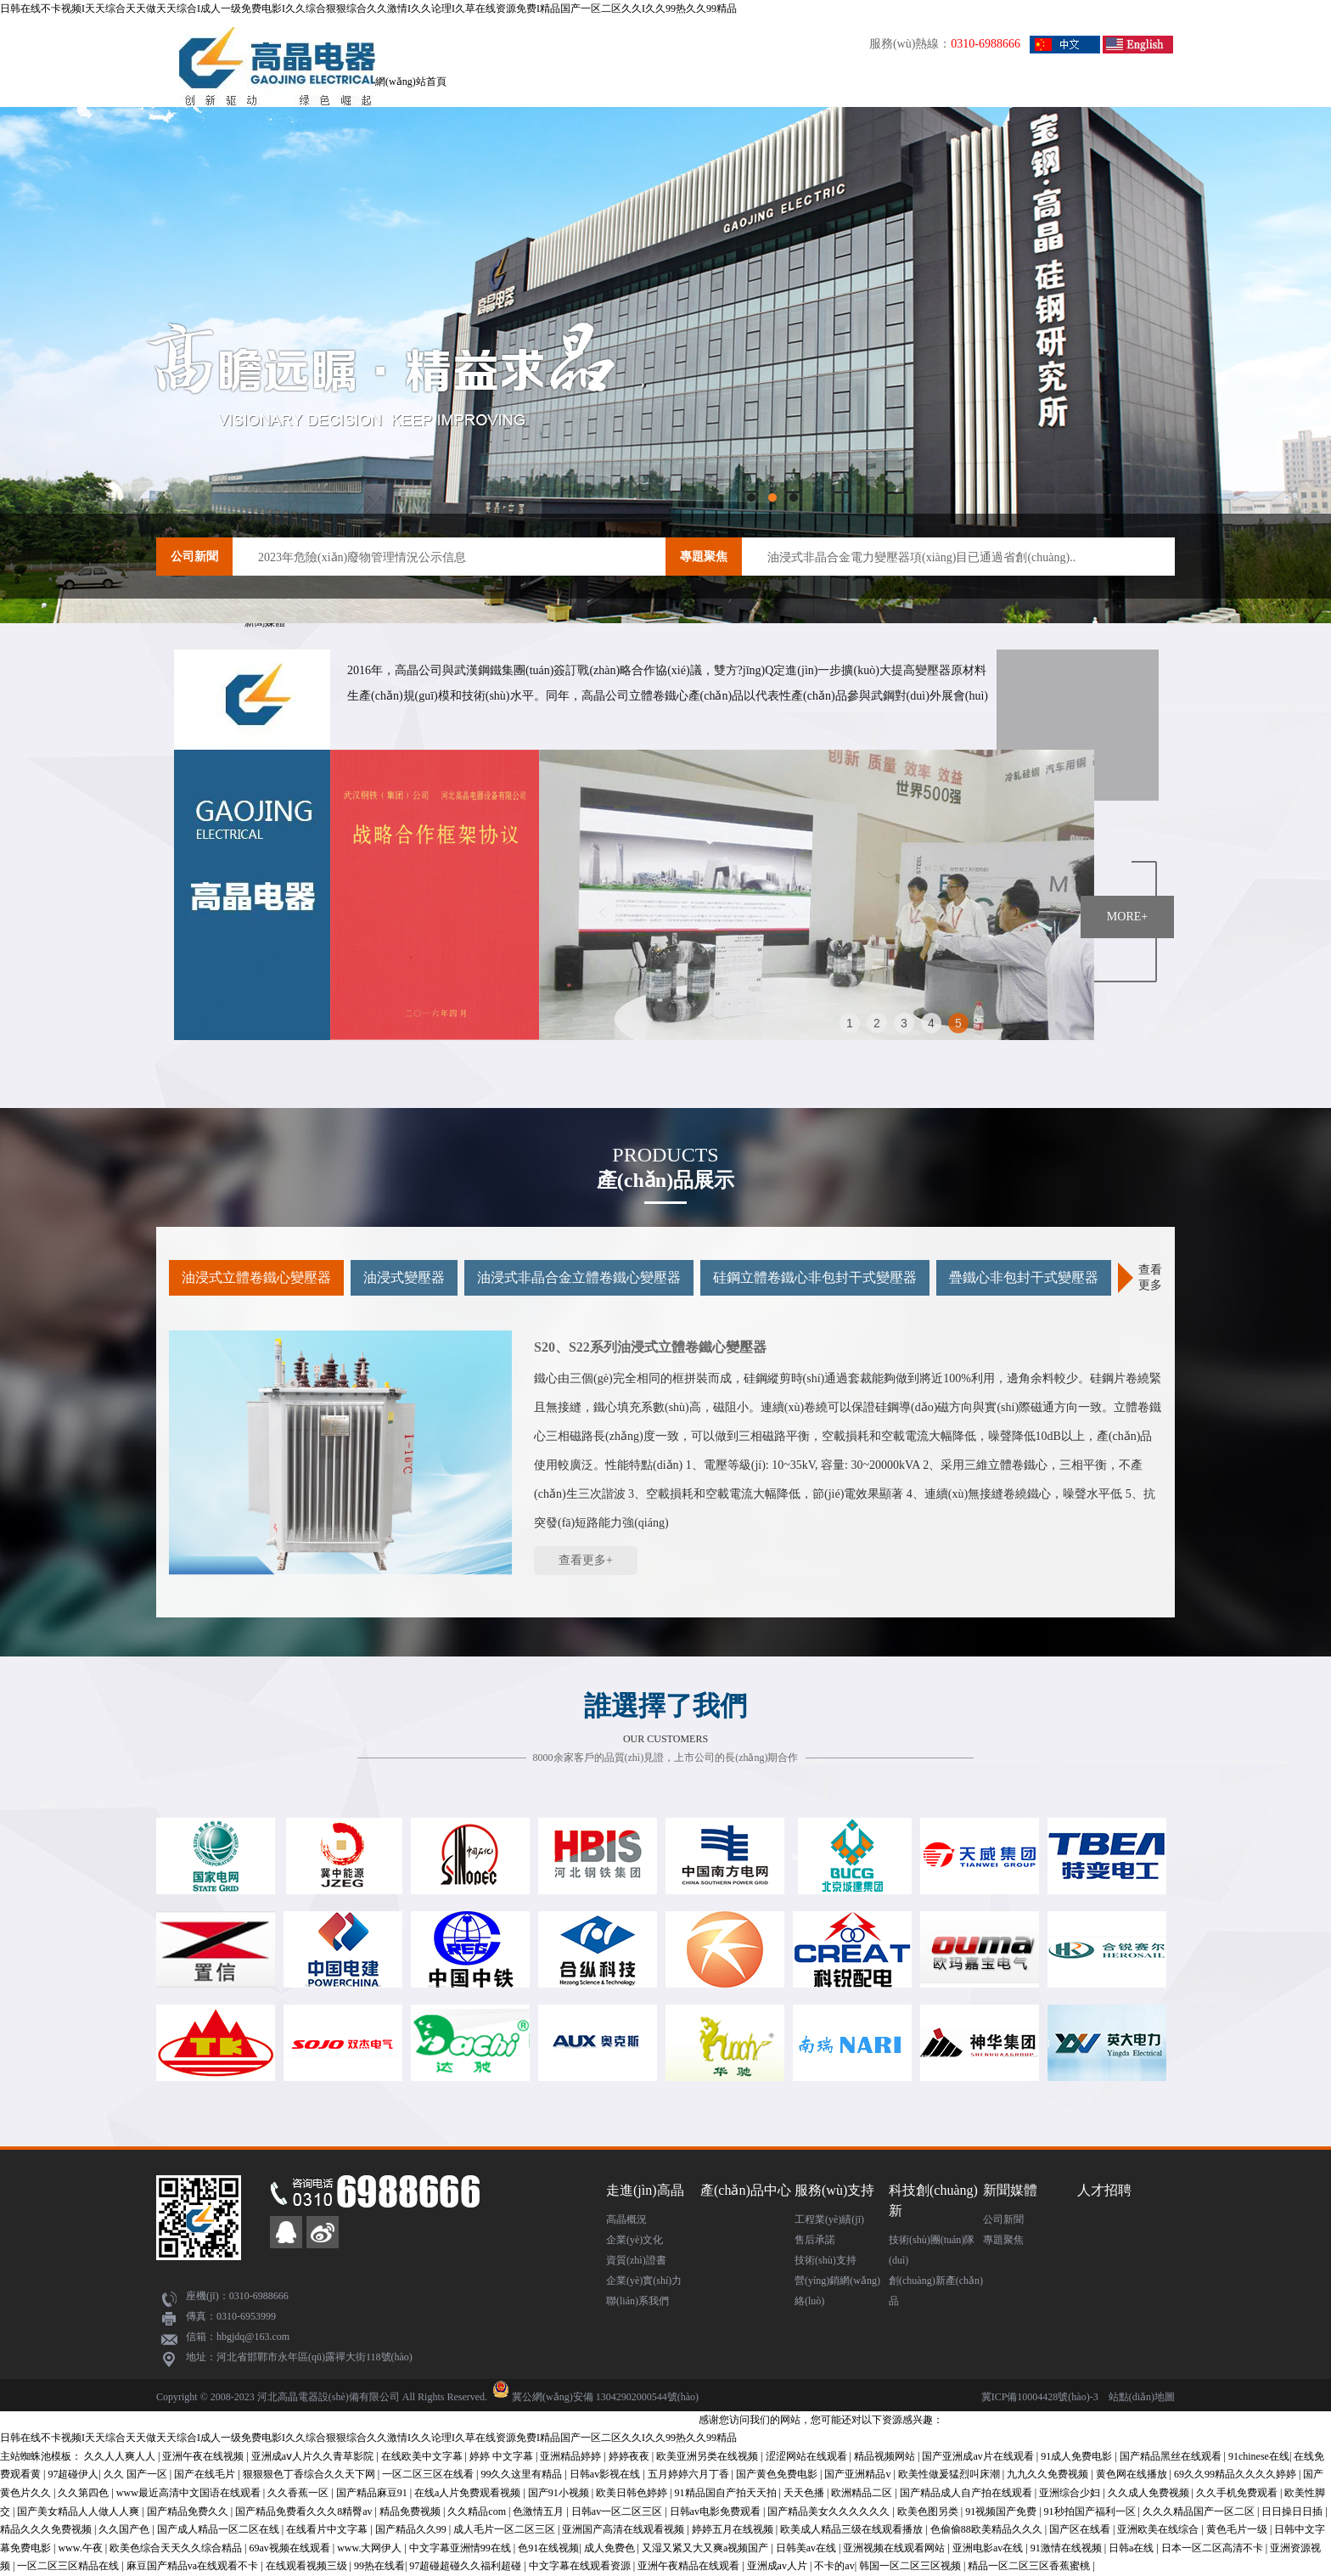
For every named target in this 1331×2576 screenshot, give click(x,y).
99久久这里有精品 (522, 2474)
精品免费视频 (411, 2511)
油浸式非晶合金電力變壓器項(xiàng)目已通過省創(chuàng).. (921, 557)
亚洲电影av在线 (988, 2548)
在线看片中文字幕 (328, 2529)
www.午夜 (81, 2548)
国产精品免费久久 (189, 2511)
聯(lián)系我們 (637, 2301)
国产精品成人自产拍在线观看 (967, 2493)
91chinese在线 (1258, 2456)
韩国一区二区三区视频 (911, 2566)
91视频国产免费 (1002, 2511)
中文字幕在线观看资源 (581, 2566)
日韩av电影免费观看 (716, 2511)
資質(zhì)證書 (636, 2260)
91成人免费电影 (1078, 2456)
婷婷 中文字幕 (502, 2456)
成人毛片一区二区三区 (505, 2529)
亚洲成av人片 (778, 2566)
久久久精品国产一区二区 (1200, 2511)
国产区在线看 (1081, 2529)
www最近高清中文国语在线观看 (189, 2493)
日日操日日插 (1293, 2511)
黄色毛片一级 (1238, 2529)
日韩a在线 (1132, 2548)
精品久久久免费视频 (47, 2529)
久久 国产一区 (137, 2474)
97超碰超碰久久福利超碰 (466, 2566)
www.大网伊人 (370, 2548)
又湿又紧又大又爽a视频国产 (706, 2548)
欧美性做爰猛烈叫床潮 (950, 2474)
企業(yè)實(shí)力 (644, 2280)
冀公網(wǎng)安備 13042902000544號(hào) (605, 2397)
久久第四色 (84, 2493)
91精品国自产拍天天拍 (727, 2493)
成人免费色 (610, 2548)
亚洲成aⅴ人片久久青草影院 (313, 2456)
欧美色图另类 (929, 2511)
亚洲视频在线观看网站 (895, 2548)
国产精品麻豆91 (373, 2493)
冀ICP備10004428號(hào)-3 (1039, 2397)
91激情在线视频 (1067, 2548)
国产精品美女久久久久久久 (829, 2511)
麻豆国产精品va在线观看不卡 (193, 2566)
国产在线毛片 (206, 2474)
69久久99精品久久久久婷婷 (1236, 2474)
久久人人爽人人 (121, 2456)
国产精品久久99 (412, 2529)
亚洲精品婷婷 (572, 2456)
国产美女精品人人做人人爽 (79, 2511)
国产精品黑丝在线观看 (1172, 2456)
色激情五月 (539, 2511)
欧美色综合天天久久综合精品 (177, 2548)
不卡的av (834, 2566)
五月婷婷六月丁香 (690, 2474)
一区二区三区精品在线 (69, 2566)
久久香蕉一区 (299, 2493)
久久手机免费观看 (1238, 2493)
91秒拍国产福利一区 (1091, 2511)
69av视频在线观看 (290, 2548)
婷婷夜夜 (630, 2456)
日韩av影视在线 (606, 2474)
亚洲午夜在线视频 (204, 2456)
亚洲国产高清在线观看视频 (624, 2529)
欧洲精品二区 (863, 2493)
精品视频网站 (886, 2456)
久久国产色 (125, 2529)
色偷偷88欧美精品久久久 (987, 2529)
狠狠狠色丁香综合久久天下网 (310, 2474)
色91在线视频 (548, 2548)
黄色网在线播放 (1133, 2474)
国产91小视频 (560, 2493)
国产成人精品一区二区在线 (219, 2529)
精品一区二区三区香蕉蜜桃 (1030, 2566)
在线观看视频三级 (308, 2566)
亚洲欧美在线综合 (1159, 2529)
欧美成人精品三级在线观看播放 (852, 2529)
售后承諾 (815, 2240)
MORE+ (1127, 916)
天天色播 (805, 2493)
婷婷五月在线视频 (734, 2529)
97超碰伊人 (73, 2474)
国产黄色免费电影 (778, 2474)
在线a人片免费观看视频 (468, 2493)
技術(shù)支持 (825, 2260)
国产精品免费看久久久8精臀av (304, 2511)
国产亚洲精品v (858, 2474)
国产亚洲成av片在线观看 (979, 2456)
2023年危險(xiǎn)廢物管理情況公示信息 (362, 557)
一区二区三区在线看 (429, 2474)
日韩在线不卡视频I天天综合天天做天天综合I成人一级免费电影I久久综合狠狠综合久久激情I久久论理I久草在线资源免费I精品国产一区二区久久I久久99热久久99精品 (368, 8)
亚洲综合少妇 (1071, 2493)
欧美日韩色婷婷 (633, 2493)
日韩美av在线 (807, 2548)
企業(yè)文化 (634, 2240)
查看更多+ (586, 1560)
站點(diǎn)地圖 (1142, 2397)
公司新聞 (194, 556)
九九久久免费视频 (1049, 2474)
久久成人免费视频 (1150, 2493)
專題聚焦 (703, 556)
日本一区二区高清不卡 (1213, 2548)
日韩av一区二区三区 (618, 2511)
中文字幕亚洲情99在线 (461, 2548)
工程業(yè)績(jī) (829, 2219)
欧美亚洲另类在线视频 (708, 2456)
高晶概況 (626, 2219)
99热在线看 (379, 2566)
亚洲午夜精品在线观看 (689, 2566)
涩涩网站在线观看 (808, 2456)
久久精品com (477, 2511)
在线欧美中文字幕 (423, 2456)
